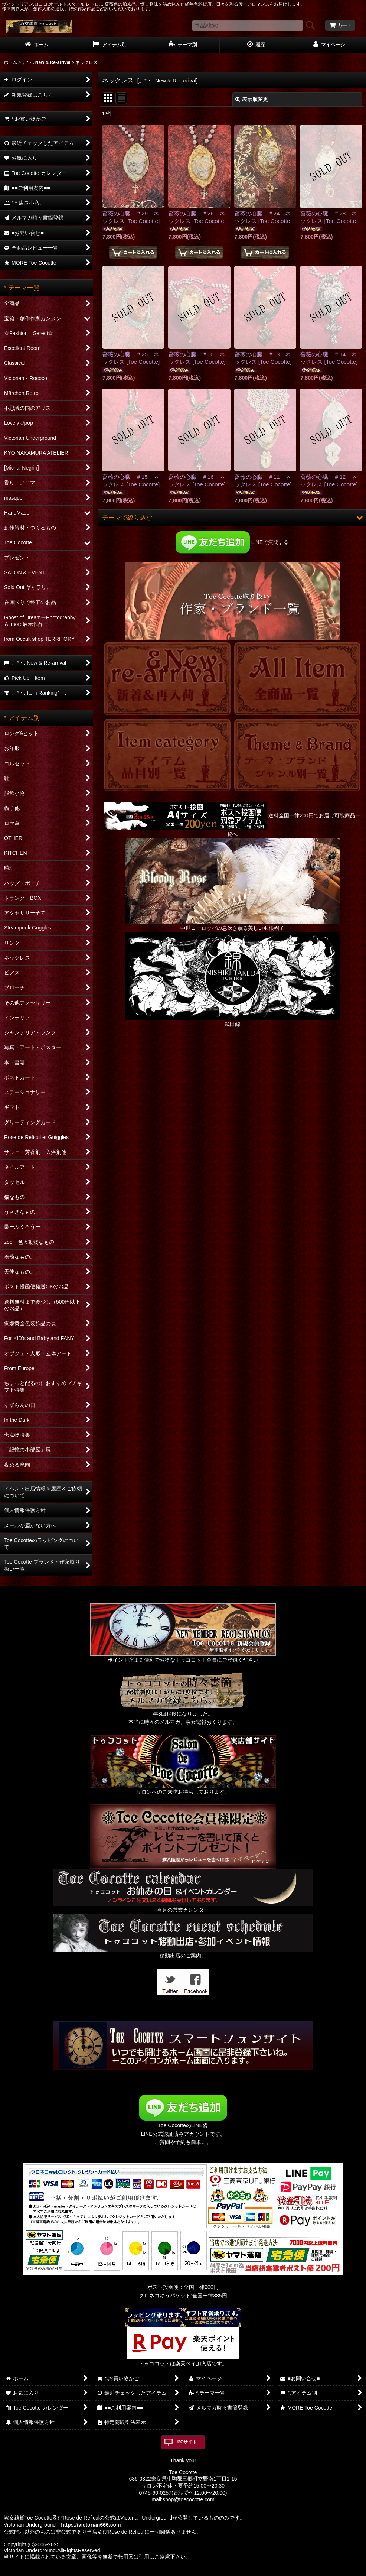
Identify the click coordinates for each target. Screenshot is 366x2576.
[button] (232, 517)
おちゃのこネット (171, 2570)
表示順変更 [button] (251, 99)
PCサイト (187, 2441)
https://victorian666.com (91, 2525)
